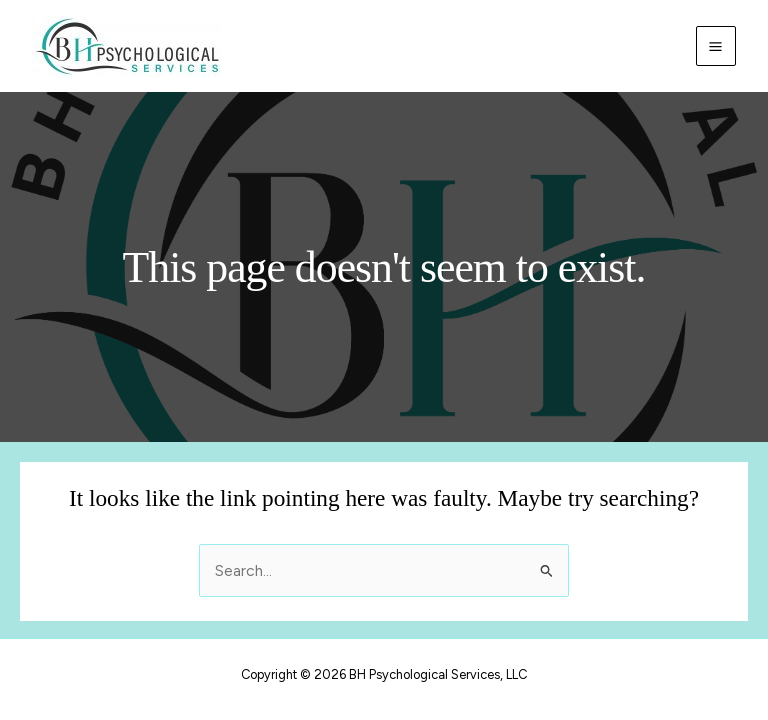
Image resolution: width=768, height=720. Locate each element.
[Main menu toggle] (716, 46)
